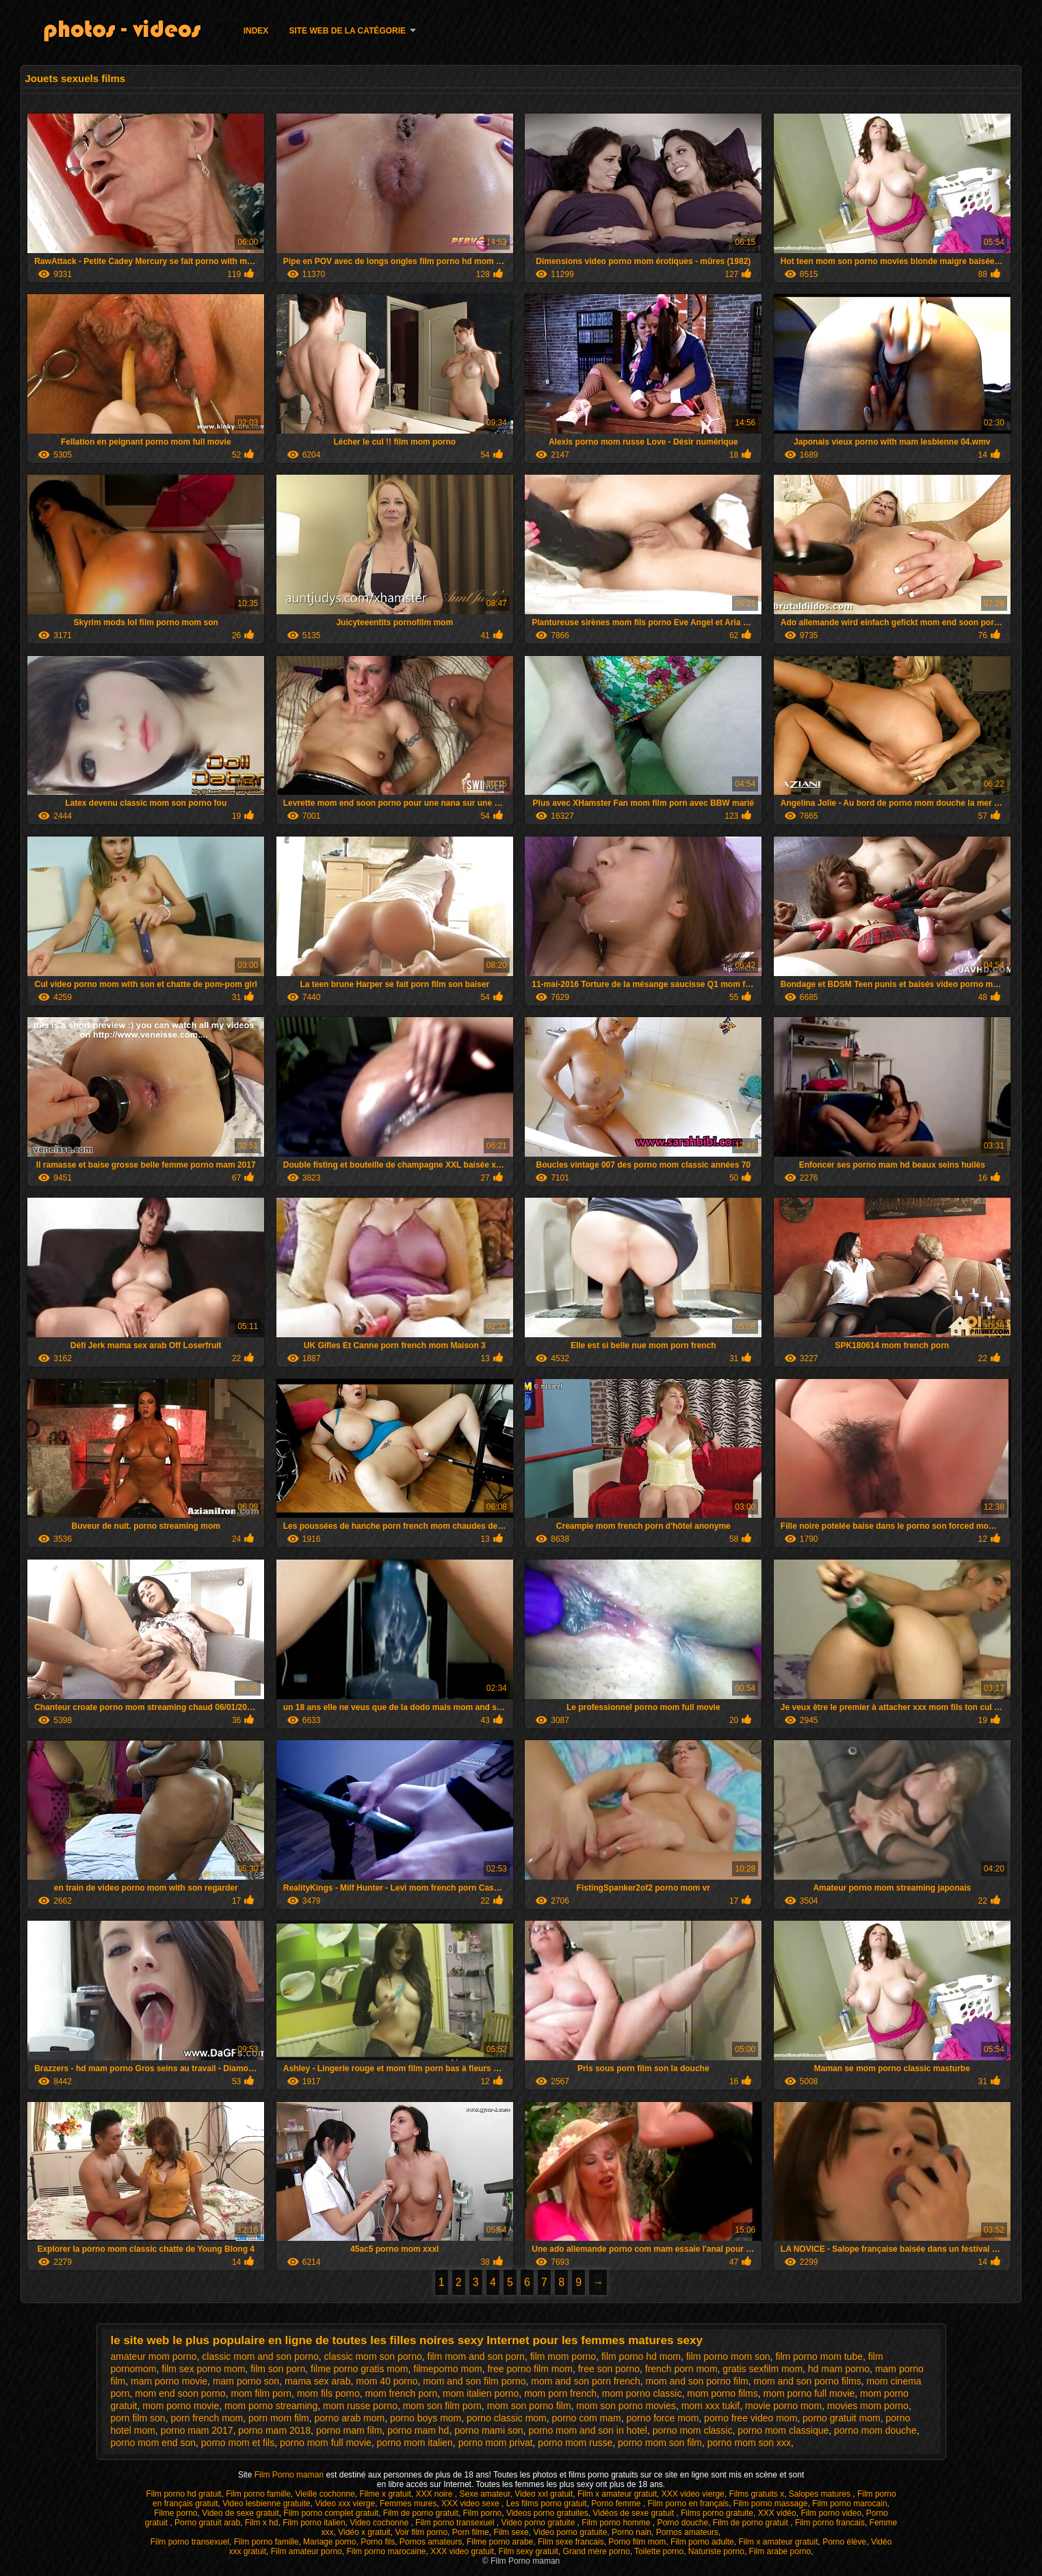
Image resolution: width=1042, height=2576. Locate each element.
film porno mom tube (819, 2356)
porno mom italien (415, 2442)
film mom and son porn (476, 2356)
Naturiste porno (716, 2551)
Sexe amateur (484, 2494)
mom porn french (560, 2393)
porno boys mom (425, 2418)
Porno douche (682, 2522)
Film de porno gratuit (420, 2513)
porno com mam (586, 2418)
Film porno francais (830, 2522)
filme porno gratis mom (359, 2368)
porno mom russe (575, 2442)
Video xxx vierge (345, 2503)
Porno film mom (637, 2542)
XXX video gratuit (462, 2551)
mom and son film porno (474, 2381)
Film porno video (830, 2513)
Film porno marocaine (386, 2551)
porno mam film (349, 2430)
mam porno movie (169, 2381)
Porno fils (378, 2542)
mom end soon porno (180, 2393)
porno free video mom (750, 2418)
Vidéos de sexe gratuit (634, 2513)
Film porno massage (770, 2503)
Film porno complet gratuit (330, 2513)
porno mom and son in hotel (587, 2430)
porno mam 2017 (197, 2430)
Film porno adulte (702, 2542)
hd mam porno (839, 2368)
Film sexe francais (571, 2542)
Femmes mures (408, 2503)
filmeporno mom (447, 2368)
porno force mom (663, 2418)
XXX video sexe (471, 2503)
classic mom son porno (373, 2356)
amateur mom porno (154, 2356)
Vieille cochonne (325, 2494)
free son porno (609, 2368)
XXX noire (434, 2494)
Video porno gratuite (539, 2522)
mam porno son (246, 2381)
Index (256, 31)
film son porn (277, 2368)
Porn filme (470, 2532)
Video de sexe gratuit (240, 2513)
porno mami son (488, 2430)
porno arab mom (350, 2418)
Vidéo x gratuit (364, 2532)
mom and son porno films (807, 2381)
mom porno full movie (809, 2393)
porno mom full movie (326, 2442)
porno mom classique (783, 2430)
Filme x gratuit (385, 2494)
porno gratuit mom (842, 2418)
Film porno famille (258, 2494)
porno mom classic (693, 2430)
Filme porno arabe (500, 2542)
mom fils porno (328, 2393)
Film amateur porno (306, 2551)
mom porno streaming (270, 2405)
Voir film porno (421, 2532)
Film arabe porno (780, 2551)
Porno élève (844, 2542)
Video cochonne (380, 2522)
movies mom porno (868, 2405)
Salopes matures (820, 2494)
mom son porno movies (626, 2405)
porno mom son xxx (749, 2442)
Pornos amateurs (687, 2532)
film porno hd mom (641, 2356)
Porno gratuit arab (207, 2522)
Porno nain (631, 2532)
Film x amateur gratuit (617, 2494)
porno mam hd (418, 2430)
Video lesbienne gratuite (266, 2503)
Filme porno (175, 2513)
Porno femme (616, 2503)
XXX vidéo (777, 2513)
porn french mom (206, 2418)
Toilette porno (658, 2551)
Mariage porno (329, 2542)
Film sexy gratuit (528, 2551)
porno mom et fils (237, 2442)
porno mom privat (495, 2442)
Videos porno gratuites (547, 2513)
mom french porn (401, 2393)
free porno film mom (529, 2368)
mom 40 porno (386, 2381)
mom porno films (722, 2393)
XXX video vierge (693, 2494)
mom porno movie (180, 2405)
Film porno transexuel (456, 2522)
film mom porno (563, 2356)
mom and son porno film (697, 2381)
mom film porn (261, 2393)
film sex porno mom (203, 2368)
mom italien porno (481, 2393)
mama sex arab (317, 2381)
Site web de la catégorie (347, 31)
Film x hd (261, 2522)
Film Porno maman (290, 2475)
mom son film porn (442, 2405)
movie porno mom (783, 2405)
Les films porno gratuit (546, 2503)
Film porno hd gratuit (183, 2494)
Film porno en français (688, 2503)
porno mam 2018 (274, 2430)
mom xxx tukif (710, 2405)
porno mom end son (153, 2442)
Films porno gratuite (717, 2513)
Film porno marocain (849, 2503)
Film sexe (510, 2532)
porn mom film (278, 2418)
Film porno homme (617, 2522)
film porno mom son (728, 2356)
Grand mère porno (596, 2551)
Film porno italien (314, 2522)
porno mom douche (875, 2430)
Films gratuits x (756, 2494)
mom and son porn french (585, 2381)
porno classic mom (507, 2418)
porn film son (138, 2418)
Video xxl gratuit (544, 2494)
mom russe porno (360, 2405)
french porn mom (681, 2368)
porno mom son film (660, 2442)
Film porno (482, 2513)
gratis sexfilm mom (762, 2368)
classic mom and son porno (260, 2356)
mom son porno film (529, 2405)
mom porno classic (642, 2393)
